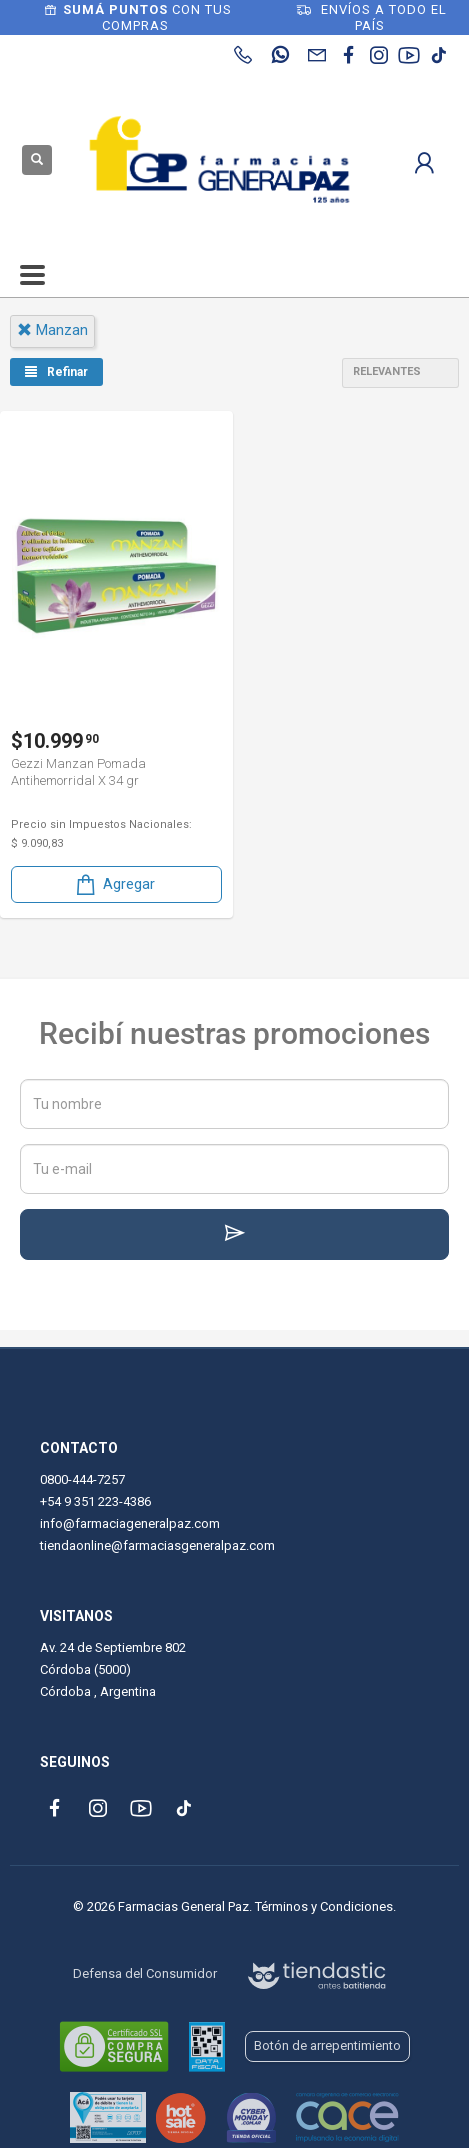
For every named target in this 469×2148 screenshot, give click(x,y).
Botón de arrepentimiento (327, 2045)
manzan (52, 330)
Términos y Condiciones (324, 1906)
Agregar (114, 884)
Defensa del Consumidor (145, 1973)
